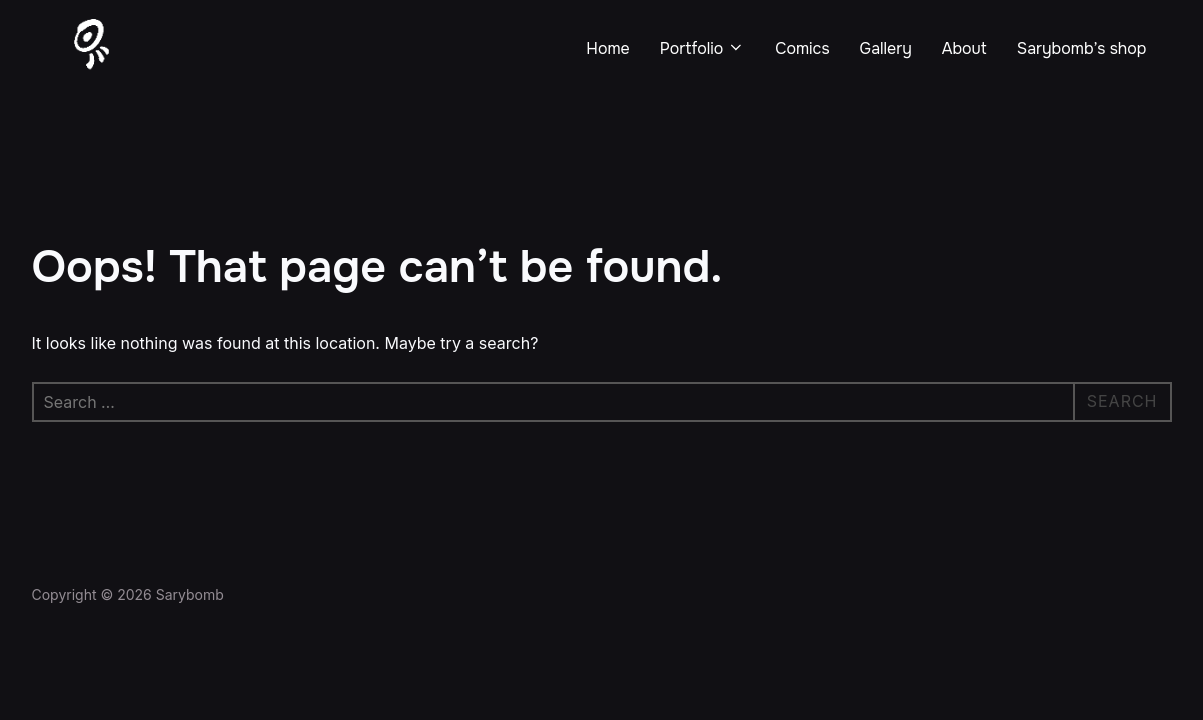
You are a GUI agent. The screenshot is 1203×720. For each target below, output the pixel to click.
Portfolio (703, 48)
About (964, 48)
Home (607, 48)
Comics (802, 48)
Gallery (886, 48)
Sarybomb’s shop (1082, 48)
